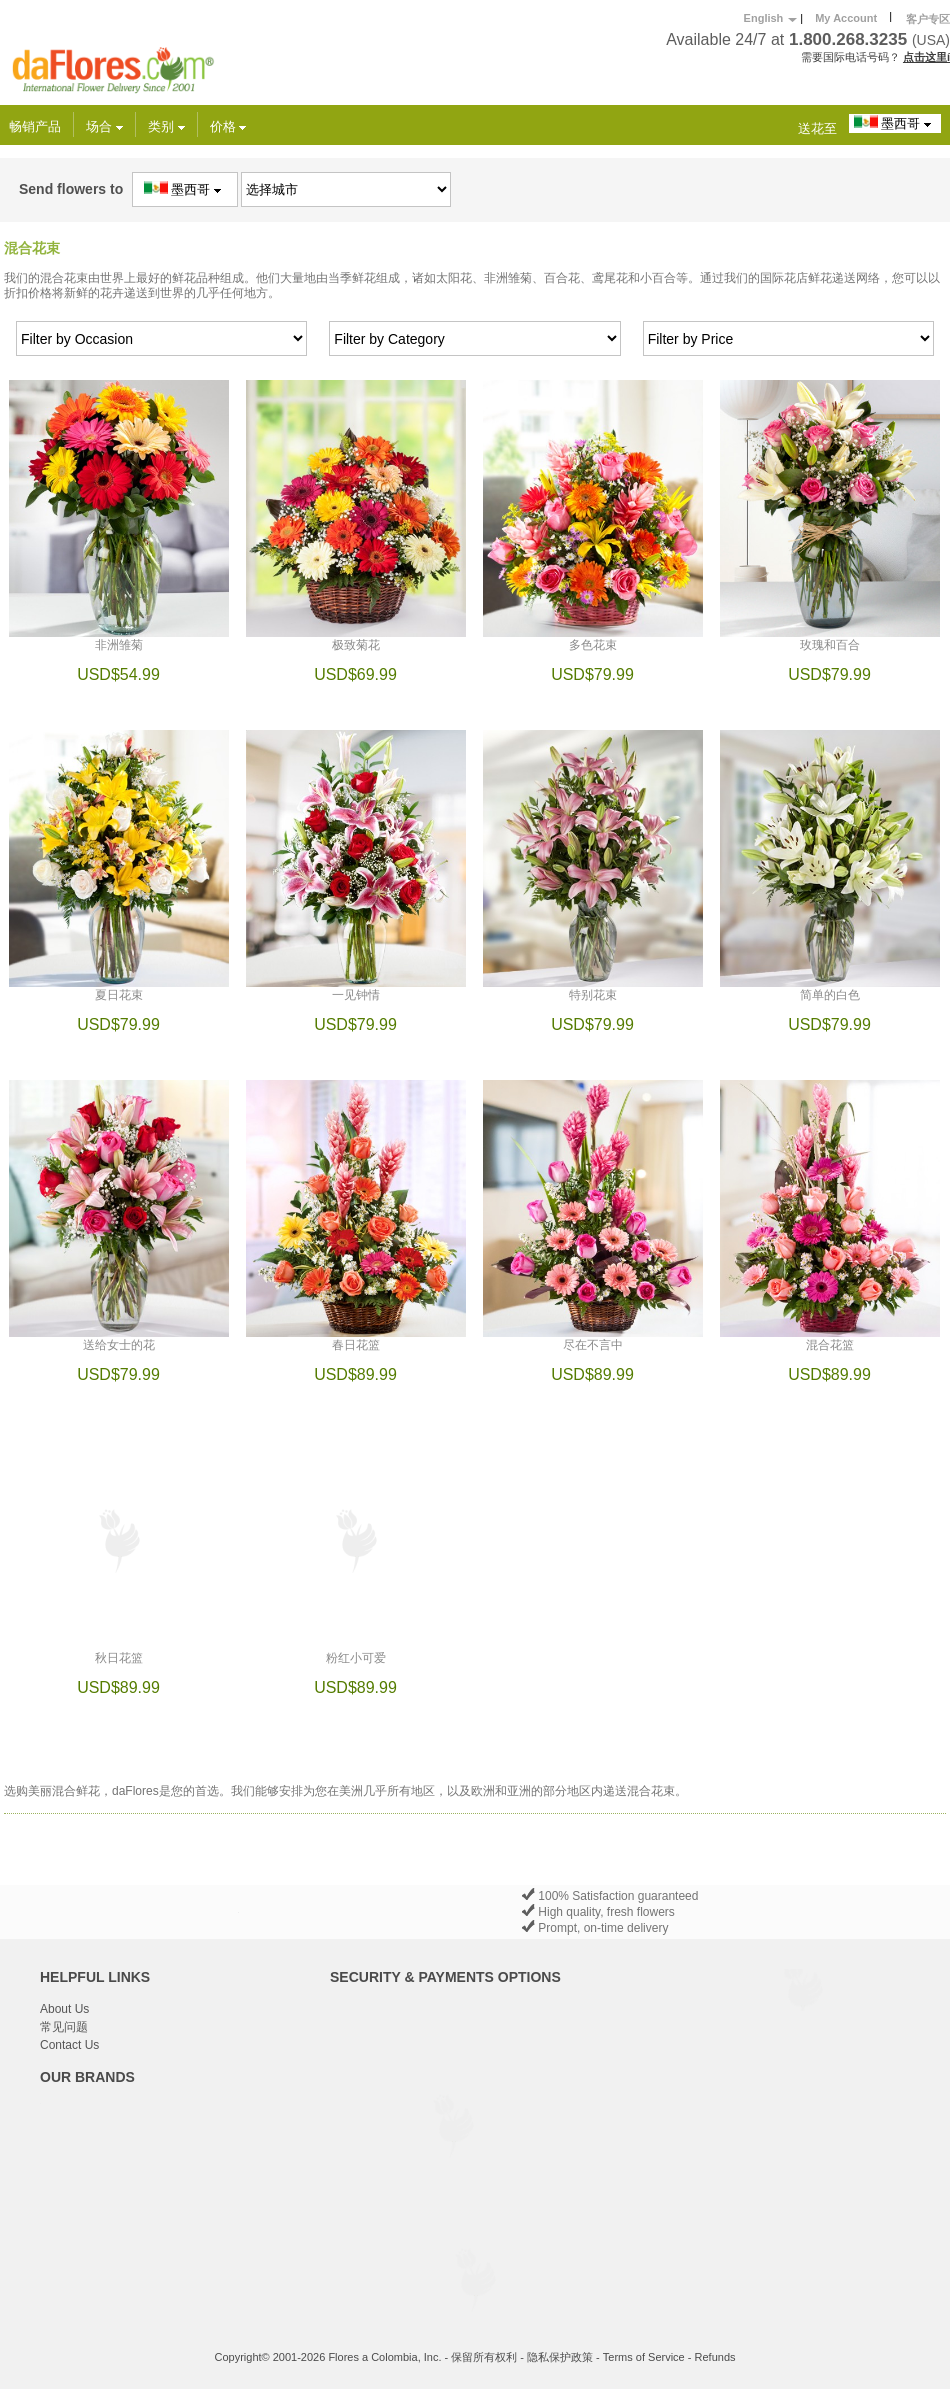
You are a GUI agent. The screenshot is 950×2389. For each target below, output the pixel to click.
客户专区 (928, 19)
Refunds (715, 2357)
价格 (228, 126)
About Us (64, 2009)
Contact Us (69, 2045)
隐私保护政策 (560, 2357)
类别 (166, 126)
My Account (846, 18)
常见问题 (64, 2027)
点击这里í (926, 57)
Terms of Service (644, 2357)
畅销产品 (35, 126)
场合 (104, 126)
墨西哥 (895, 123)
